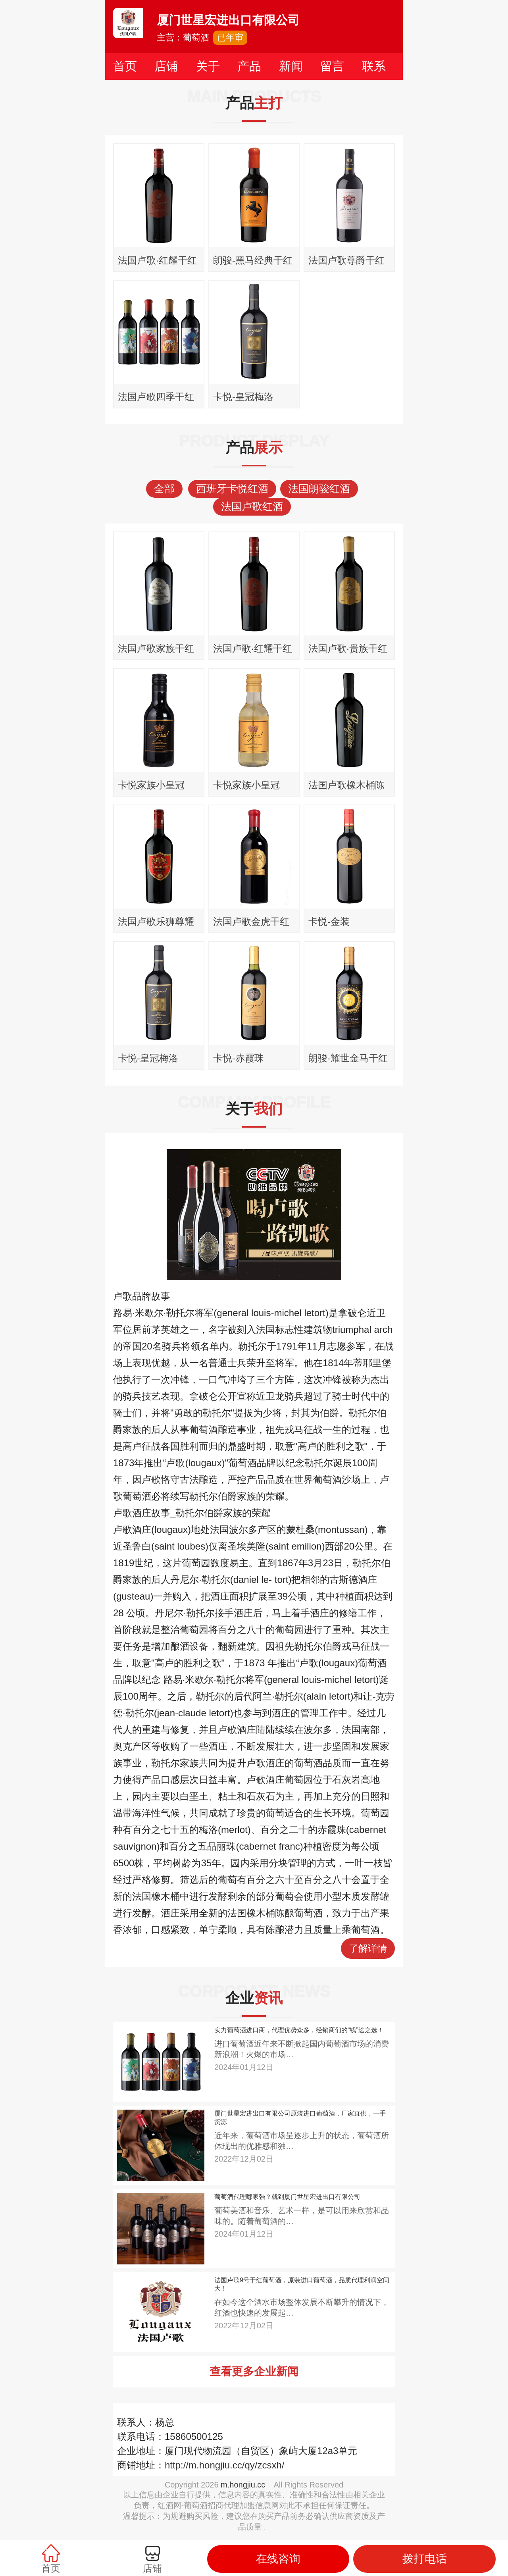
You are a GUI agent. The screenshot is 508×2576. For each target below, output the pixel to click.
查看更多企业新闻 (254, 2371)
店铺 (166, 66)
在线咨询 (278, 2559)
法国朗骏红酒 (319, 489)
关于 (208, 66)
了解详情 (368, 1948)
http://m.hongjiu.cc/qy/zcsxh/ (224, 2465)
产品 (249, 66)
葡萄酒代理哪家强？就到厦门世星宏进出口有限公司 (287, 2196)
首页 (125, 66)
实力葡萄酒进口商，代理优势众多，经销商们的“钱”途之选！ (299, 2030)
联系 (374, 66)
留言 (332, 66)
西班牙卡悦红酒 (232, 489)
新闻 (291, 66)
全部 (164, 489)
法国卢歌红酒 (252, 506)
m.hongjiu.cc (243, 2484)
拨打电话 (424, 2559)
